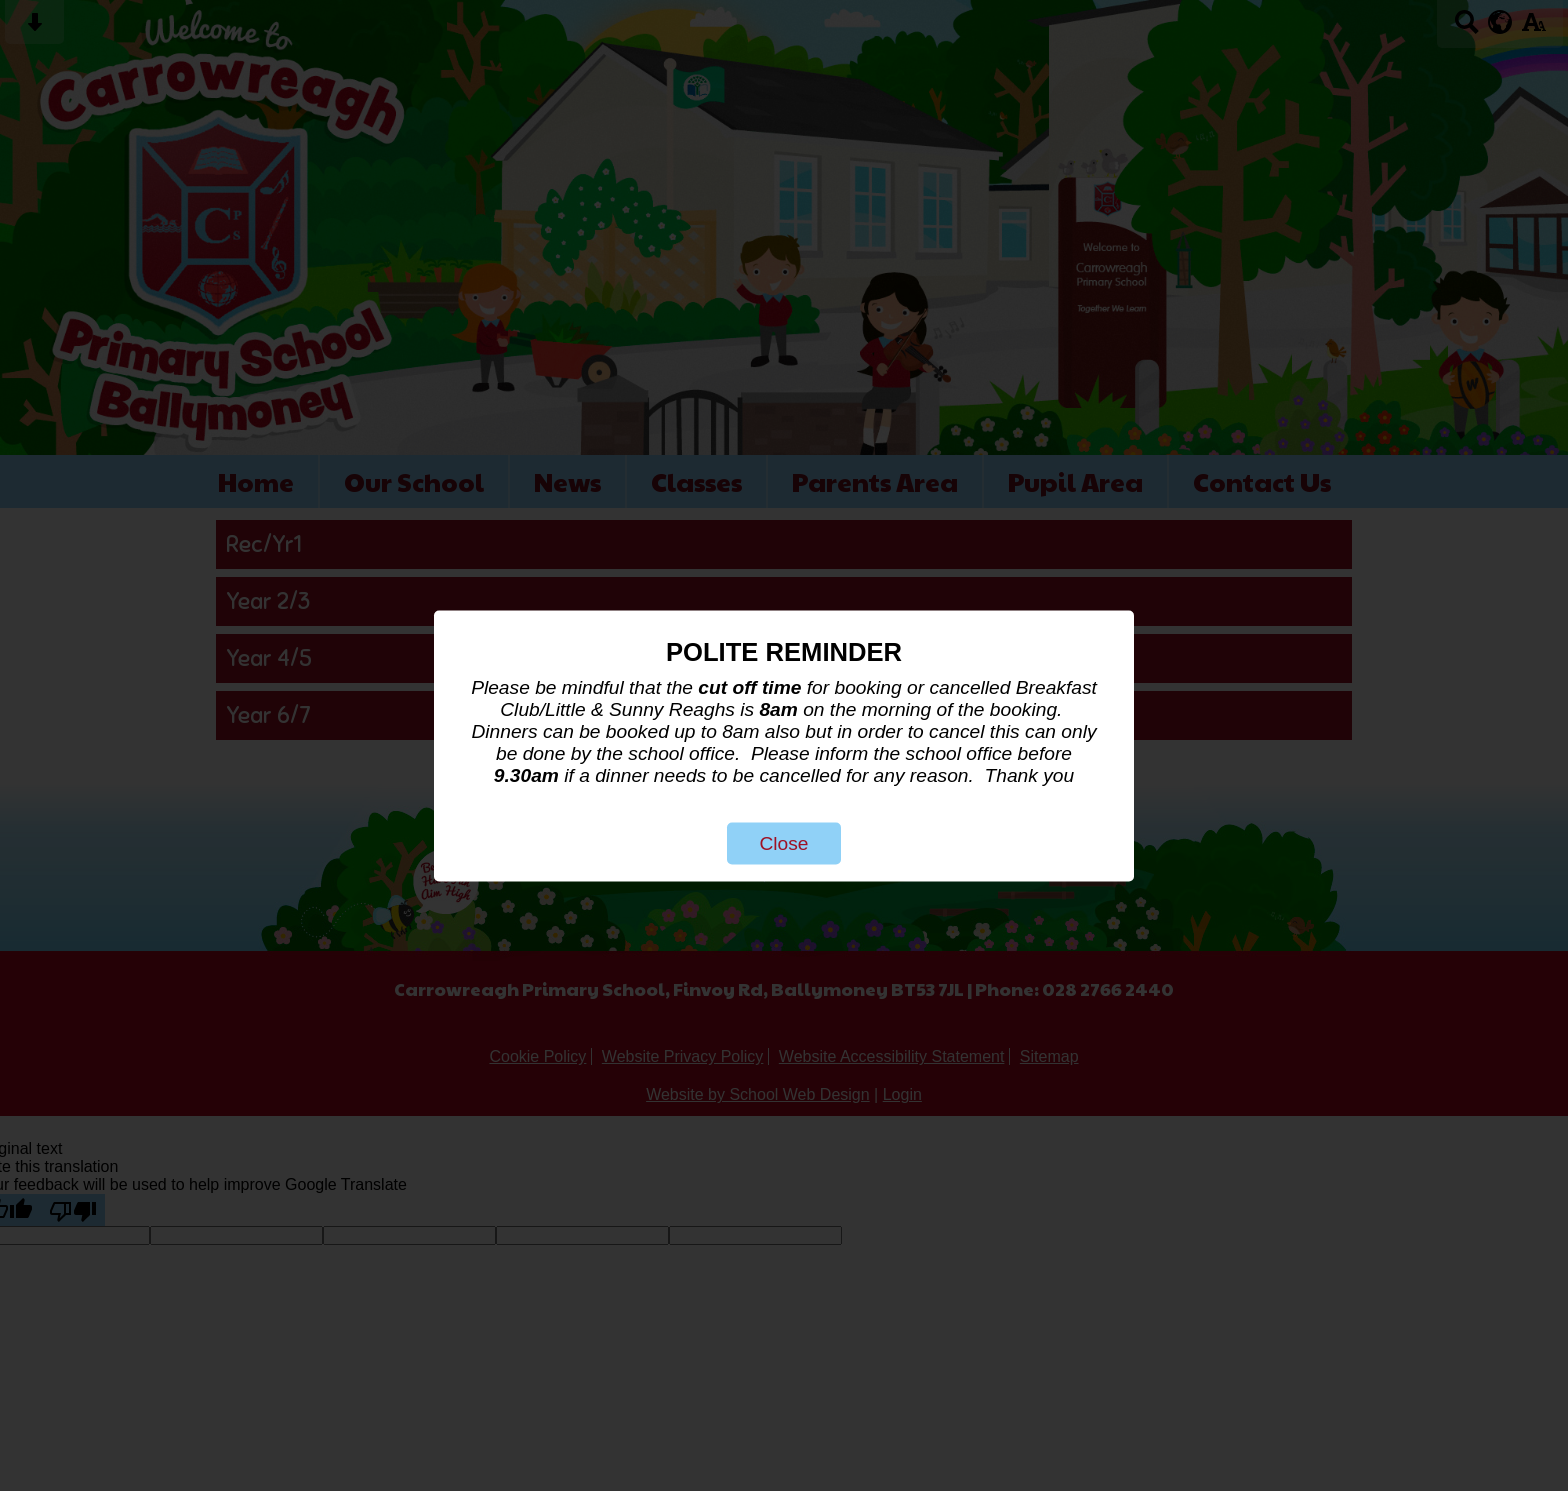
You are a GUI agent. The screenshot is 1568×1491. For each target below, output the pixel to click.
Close (783, 842)
